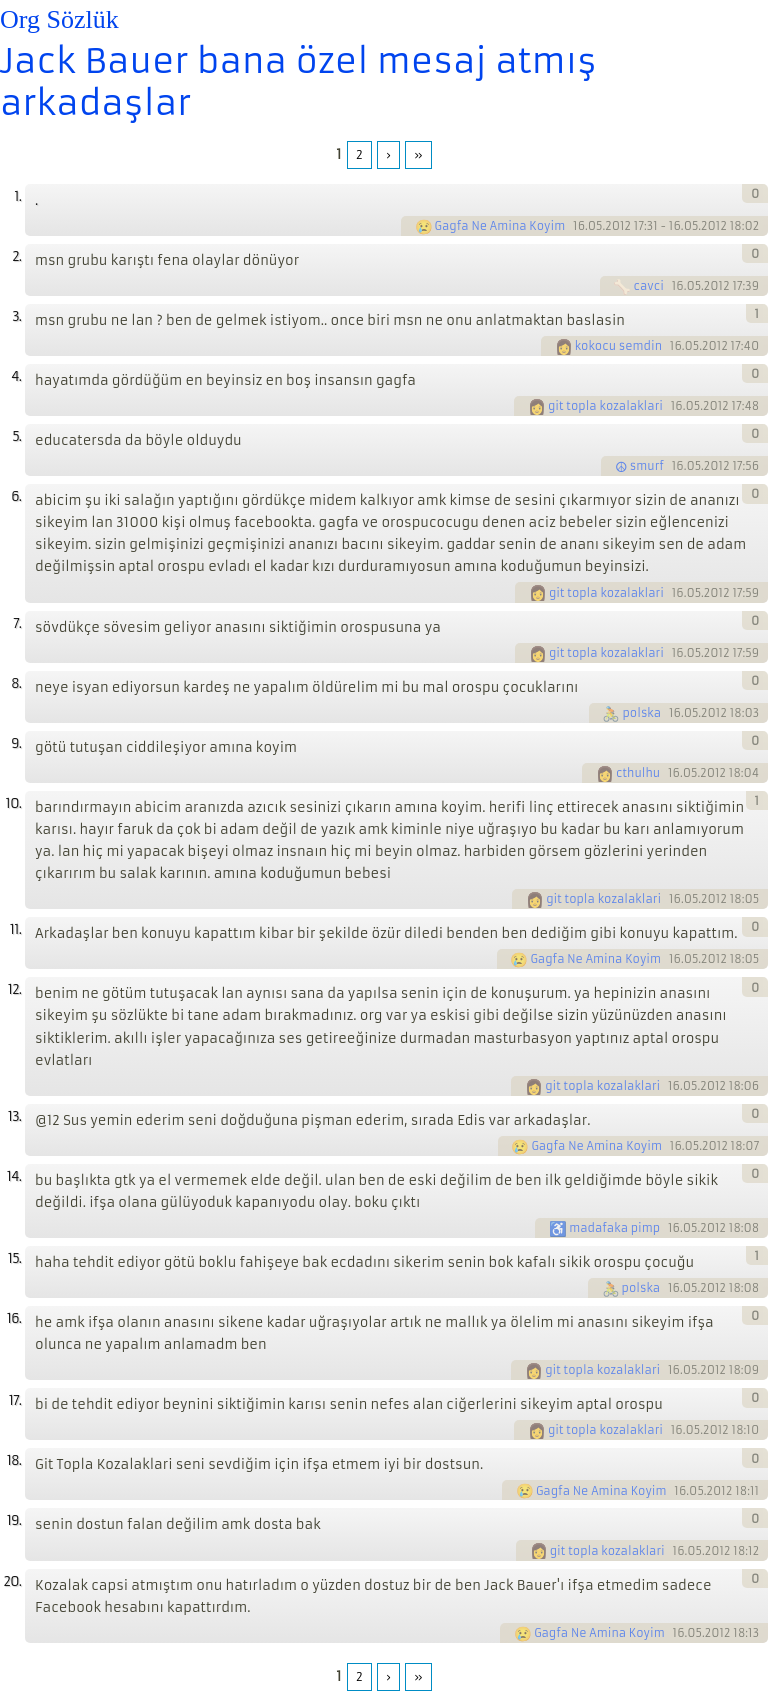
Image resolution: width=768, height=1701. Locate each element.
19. (14, 1520)
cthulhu (638, 773)
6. (16, 496)
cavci (648, 286)
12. (14, 989)
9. (16, 743)
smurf (647, 466)
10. (13, 803)
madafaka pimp (614, 1228)
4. (16, 376)
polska (641, 713)
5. (16, 436)
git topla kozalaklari (605, 406)
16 (579, 226)
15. (14, 1258)
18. (14, 1460)
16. (14, 1318)
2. (16, 256)
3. (16, 316)
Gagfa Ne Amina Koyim (500, 226)
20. (12, 1581)
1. (17, 196)
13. (14, 1116)
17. (15, 1400)
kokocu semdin (618, 346)
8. (16, 683)
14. (14, 1176)
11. (15, 929)
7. (17, 623)
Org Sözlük (59, 19)
